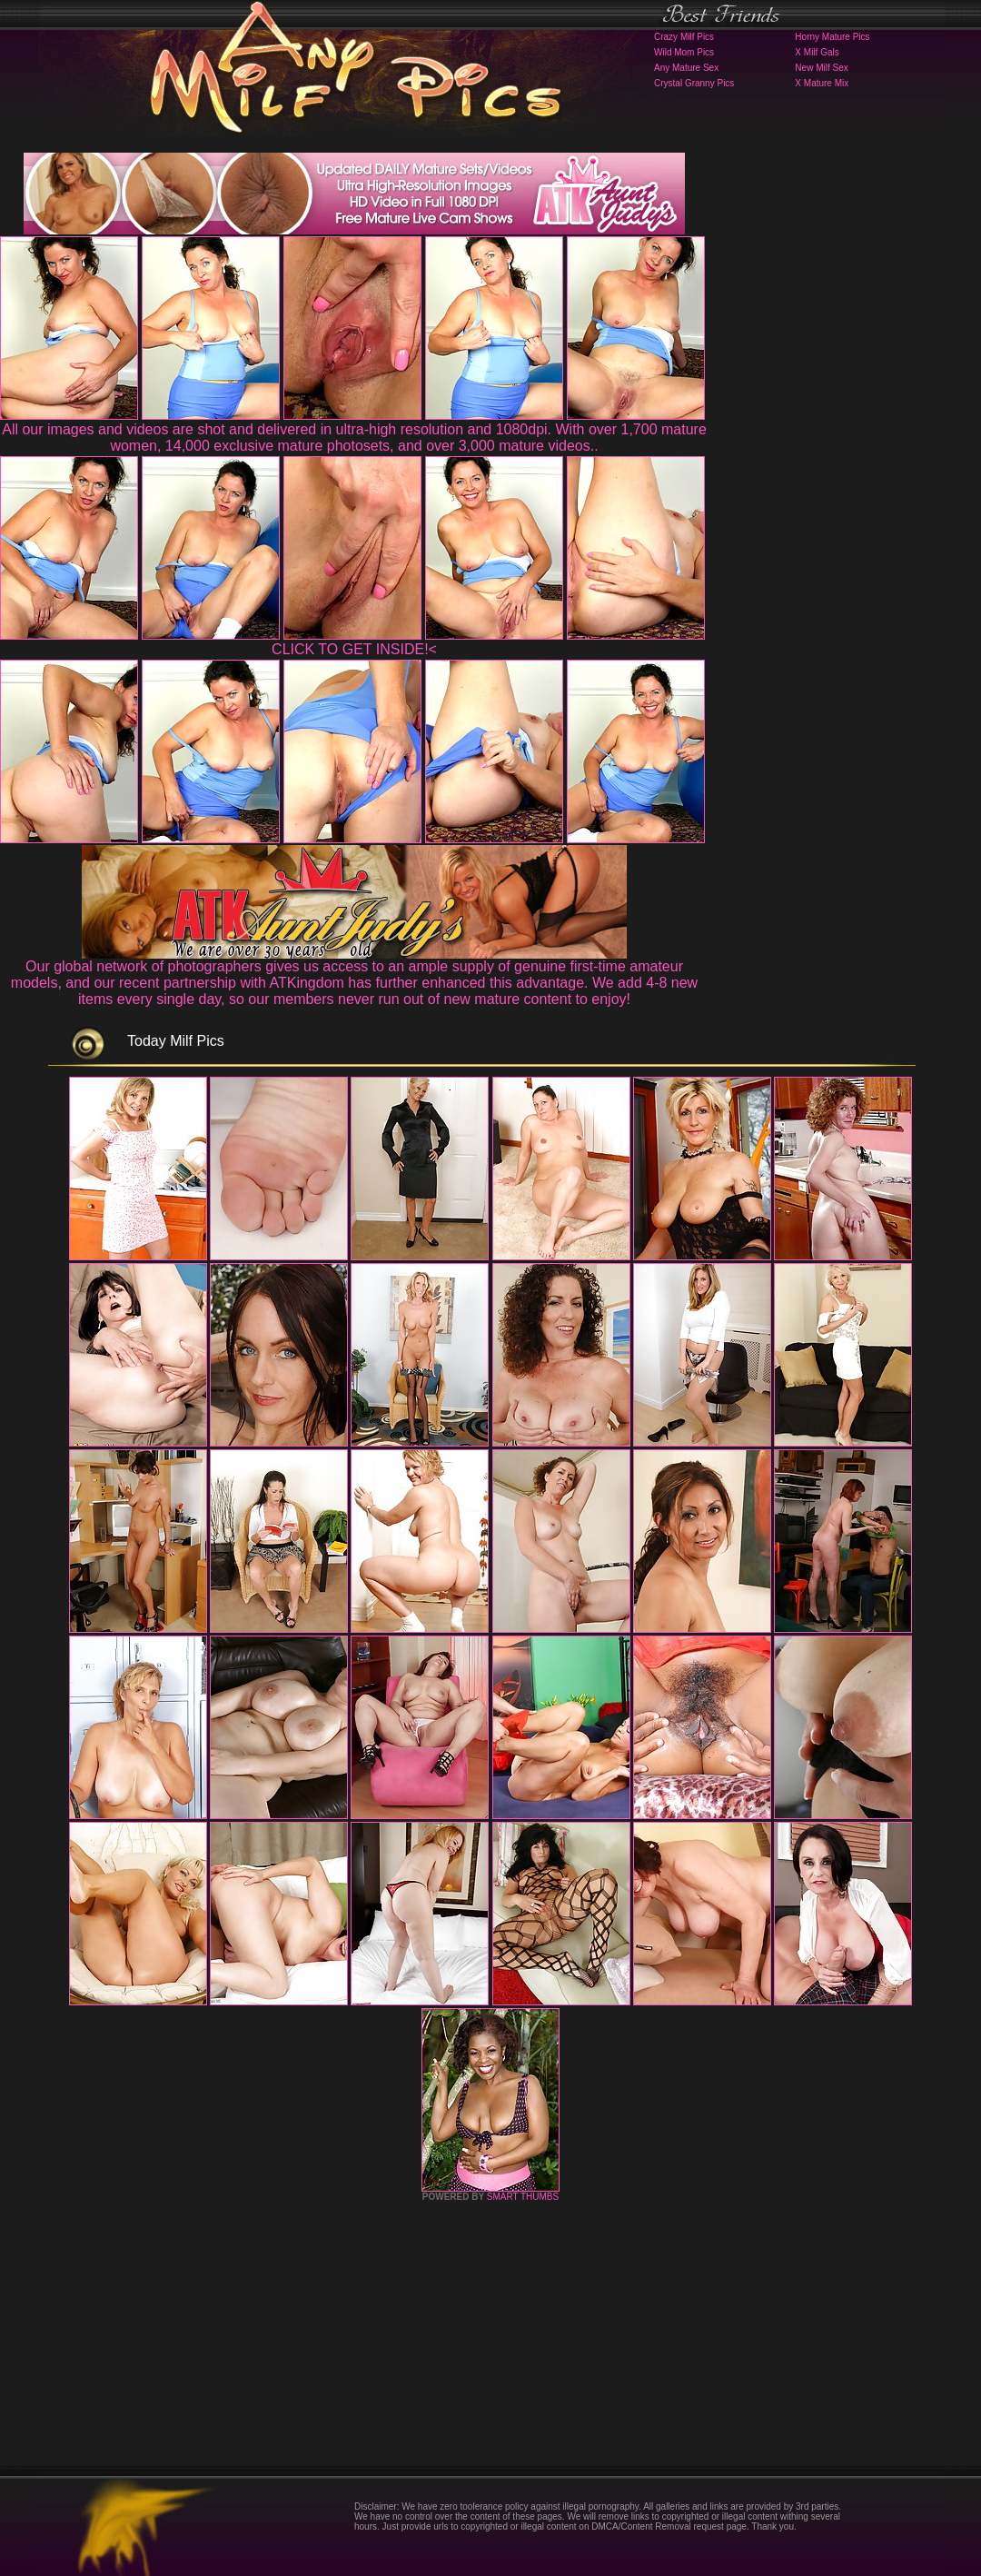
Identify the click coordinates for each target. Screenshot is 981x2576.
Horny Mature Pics (832, 37)
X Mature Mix (821, 83)
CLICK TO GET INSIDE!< (354, 649)
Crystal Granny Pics (694, 83)
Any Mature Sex (686, 68)
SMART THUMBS (523, 2197)
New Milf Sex (821, 68)
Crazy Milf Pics (684, 37)
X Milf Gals (816, 52)
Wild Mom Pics (684, 52)
